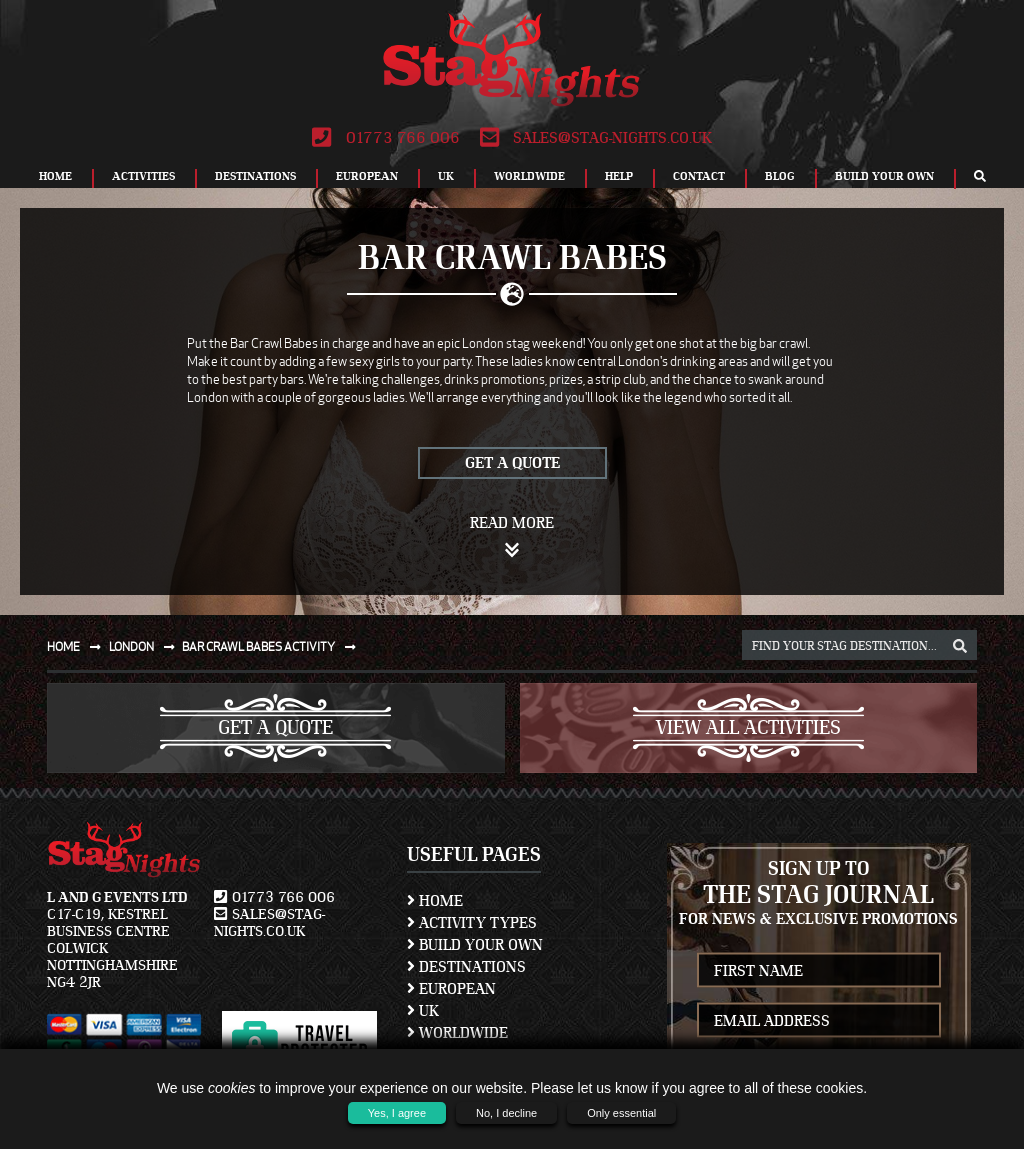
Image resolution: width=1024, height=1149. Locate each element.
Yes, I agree (397, 1113)
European (367, 176)
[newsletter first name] (819, 970)
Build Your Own (884, 176)
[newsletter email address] (819, 1020)
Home (55, 176)
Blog (780, 176)
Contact (699, 176)
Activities (143, 176)
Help (619, 176)
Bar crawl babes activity (273, 646)
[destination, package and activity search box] (859, 645)
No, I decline (506, 1113)
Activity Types (472, 923)
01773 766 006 (385, 138)
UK (446, 176)
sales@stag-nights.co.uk (596, 138)
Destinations (255, 176)
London (146, 646)
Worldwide (529, 176)
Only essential (621, 1113)
